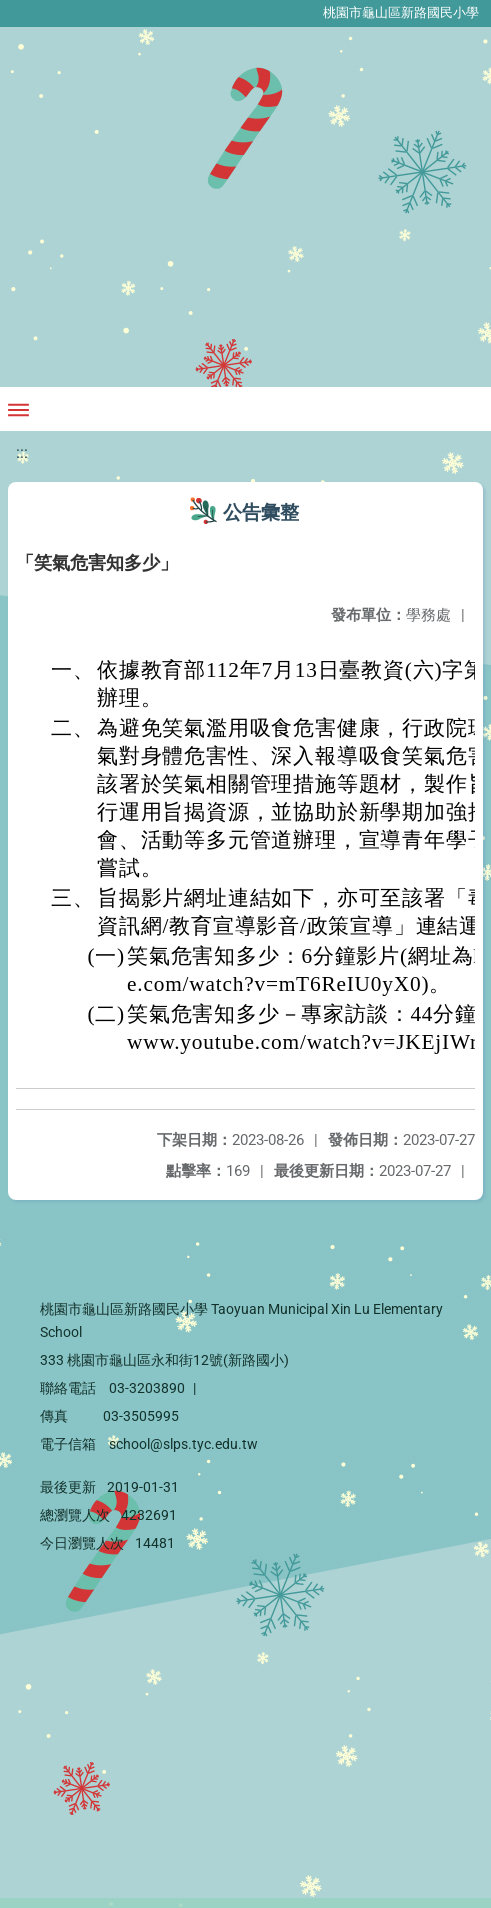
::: (22, 452)
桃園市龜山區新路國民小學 (401, 12)
